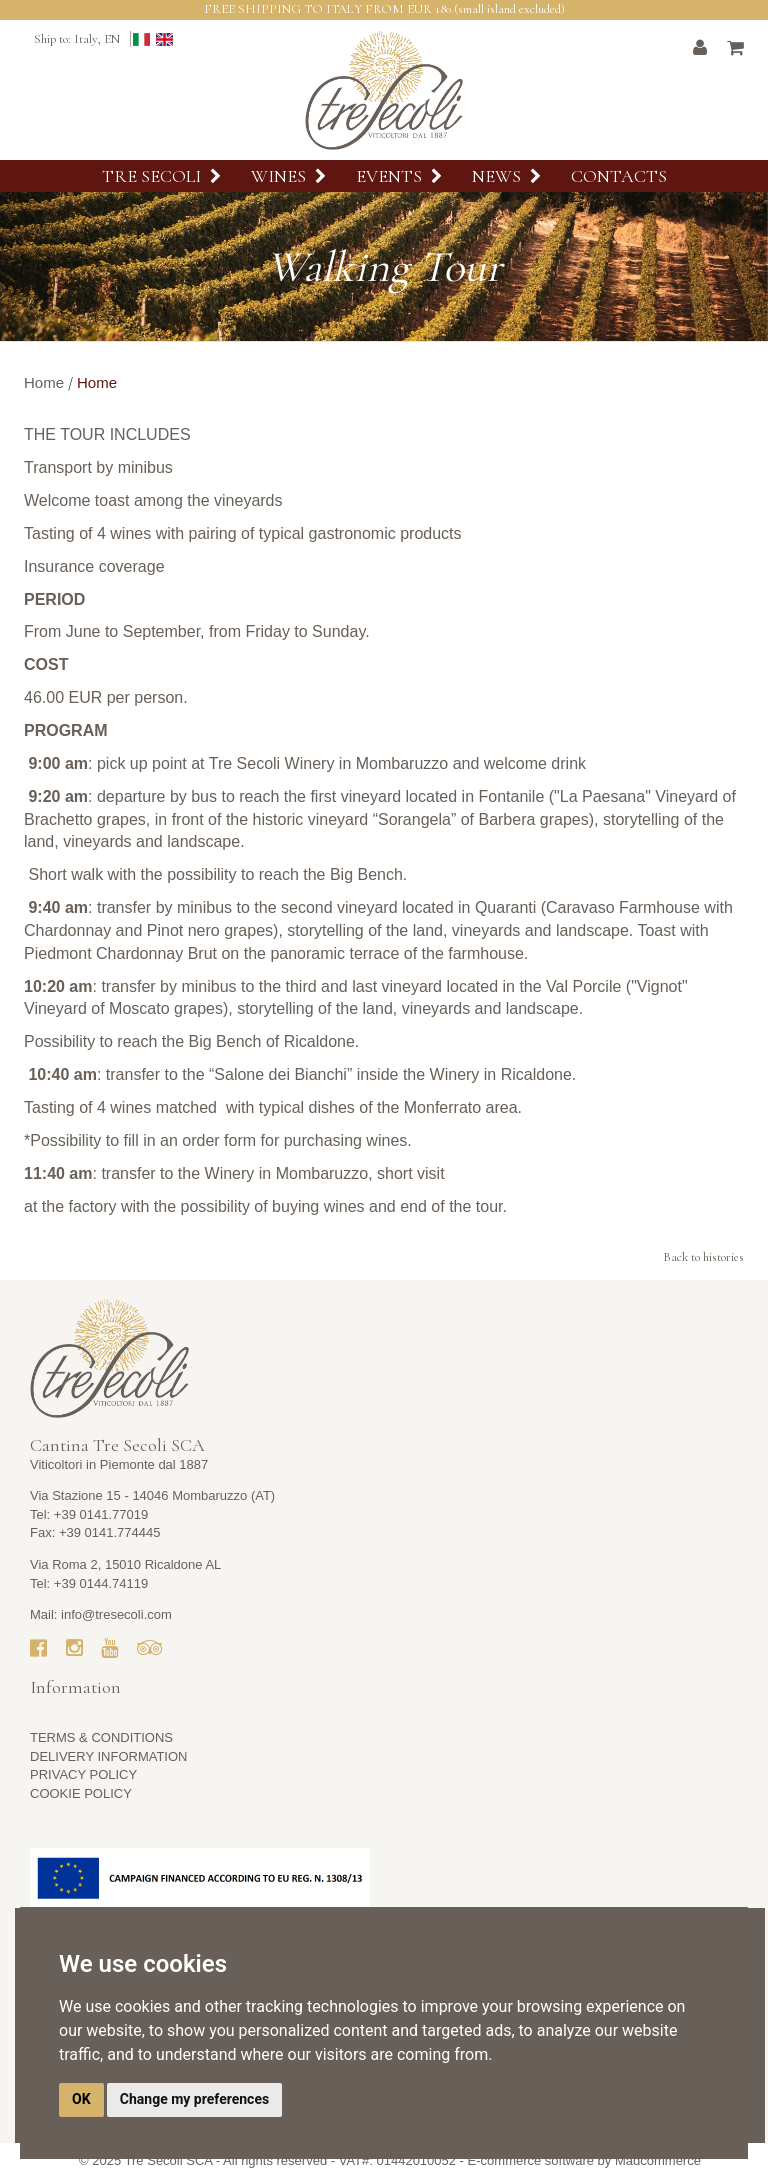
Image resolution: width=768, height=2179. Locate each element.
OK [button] (81, 2099)
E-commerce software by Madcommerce (584, 2160)
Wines (288, 176)
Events (399, 176)
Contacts (619, 176)
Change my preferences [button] (194, 2099)
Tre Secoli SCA (169, 2160)
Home (44, 382)
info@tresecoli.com (116, 1614)
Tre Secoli (161, 176)
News (506, 176)
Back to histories (703, 1257)
